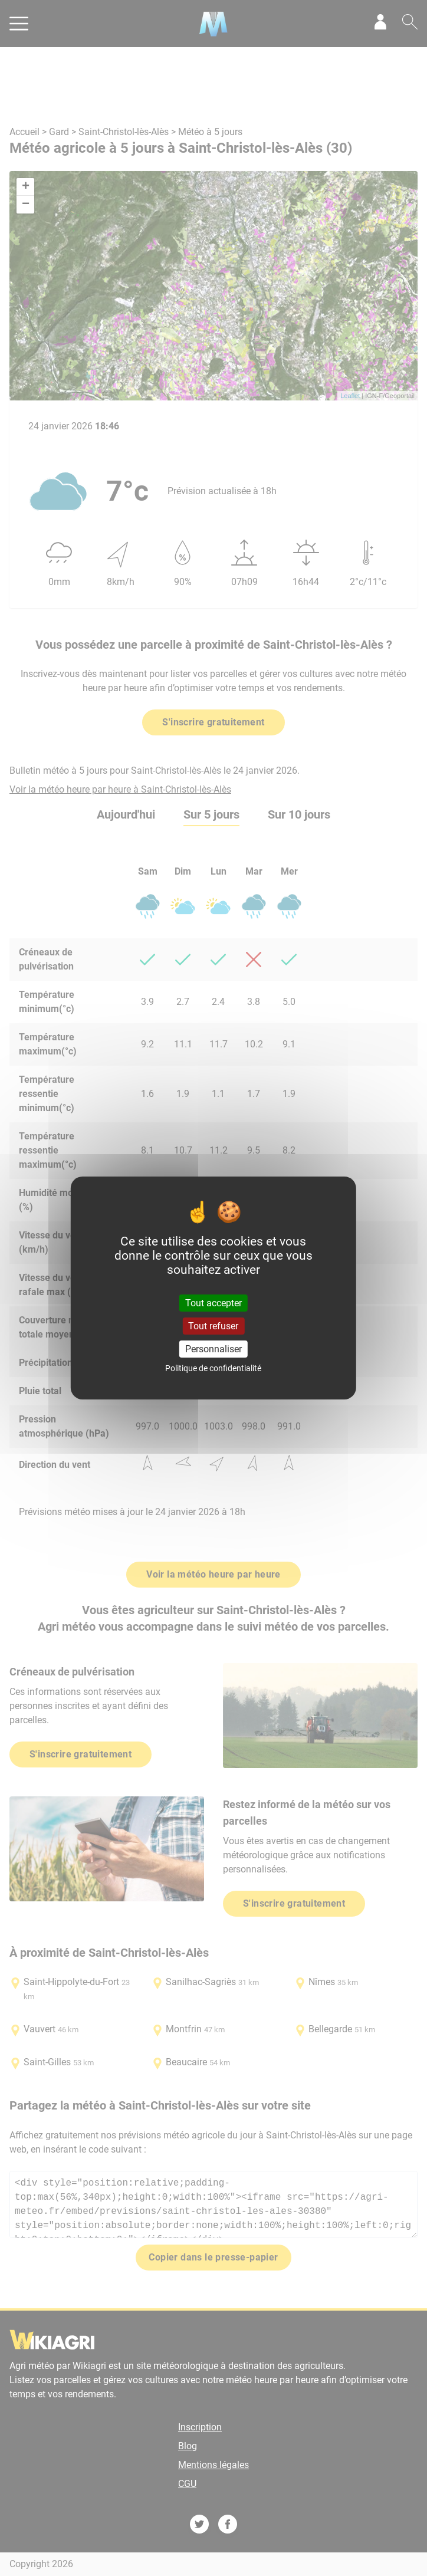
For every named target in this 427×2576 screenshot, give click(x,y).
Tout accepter (213, 1302)
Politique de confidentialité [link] (213, 1368)
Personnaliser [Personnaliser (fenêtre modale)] (213, 1349)
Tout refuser (213, 1326)
